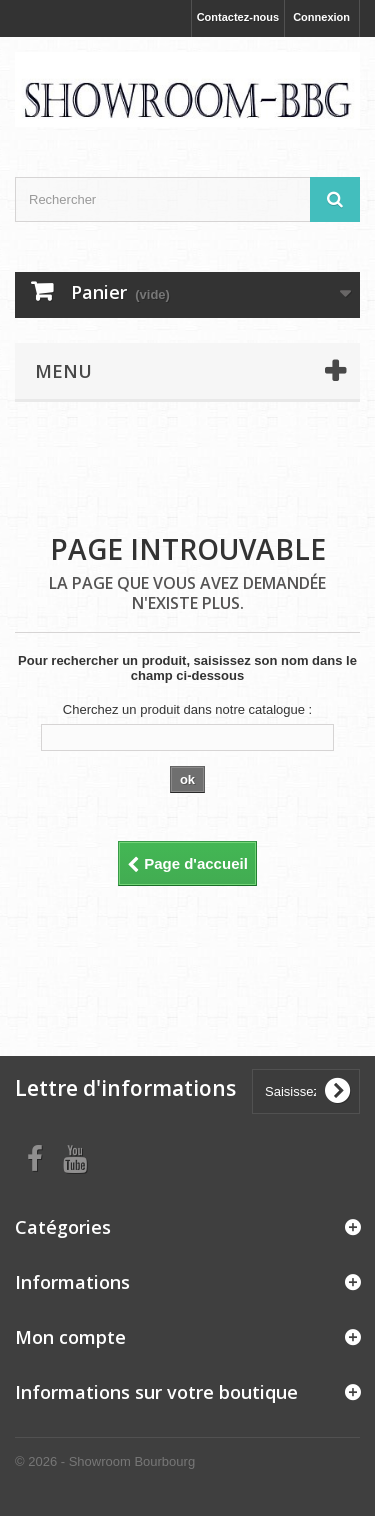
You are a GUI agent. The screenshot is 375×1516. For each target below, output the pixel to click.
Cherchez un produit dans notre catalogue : (187, 709)
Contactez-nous (238, 17)
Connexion (321, 17)
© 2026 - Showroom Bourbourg (105, 1461)
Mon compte (70, 1337)
